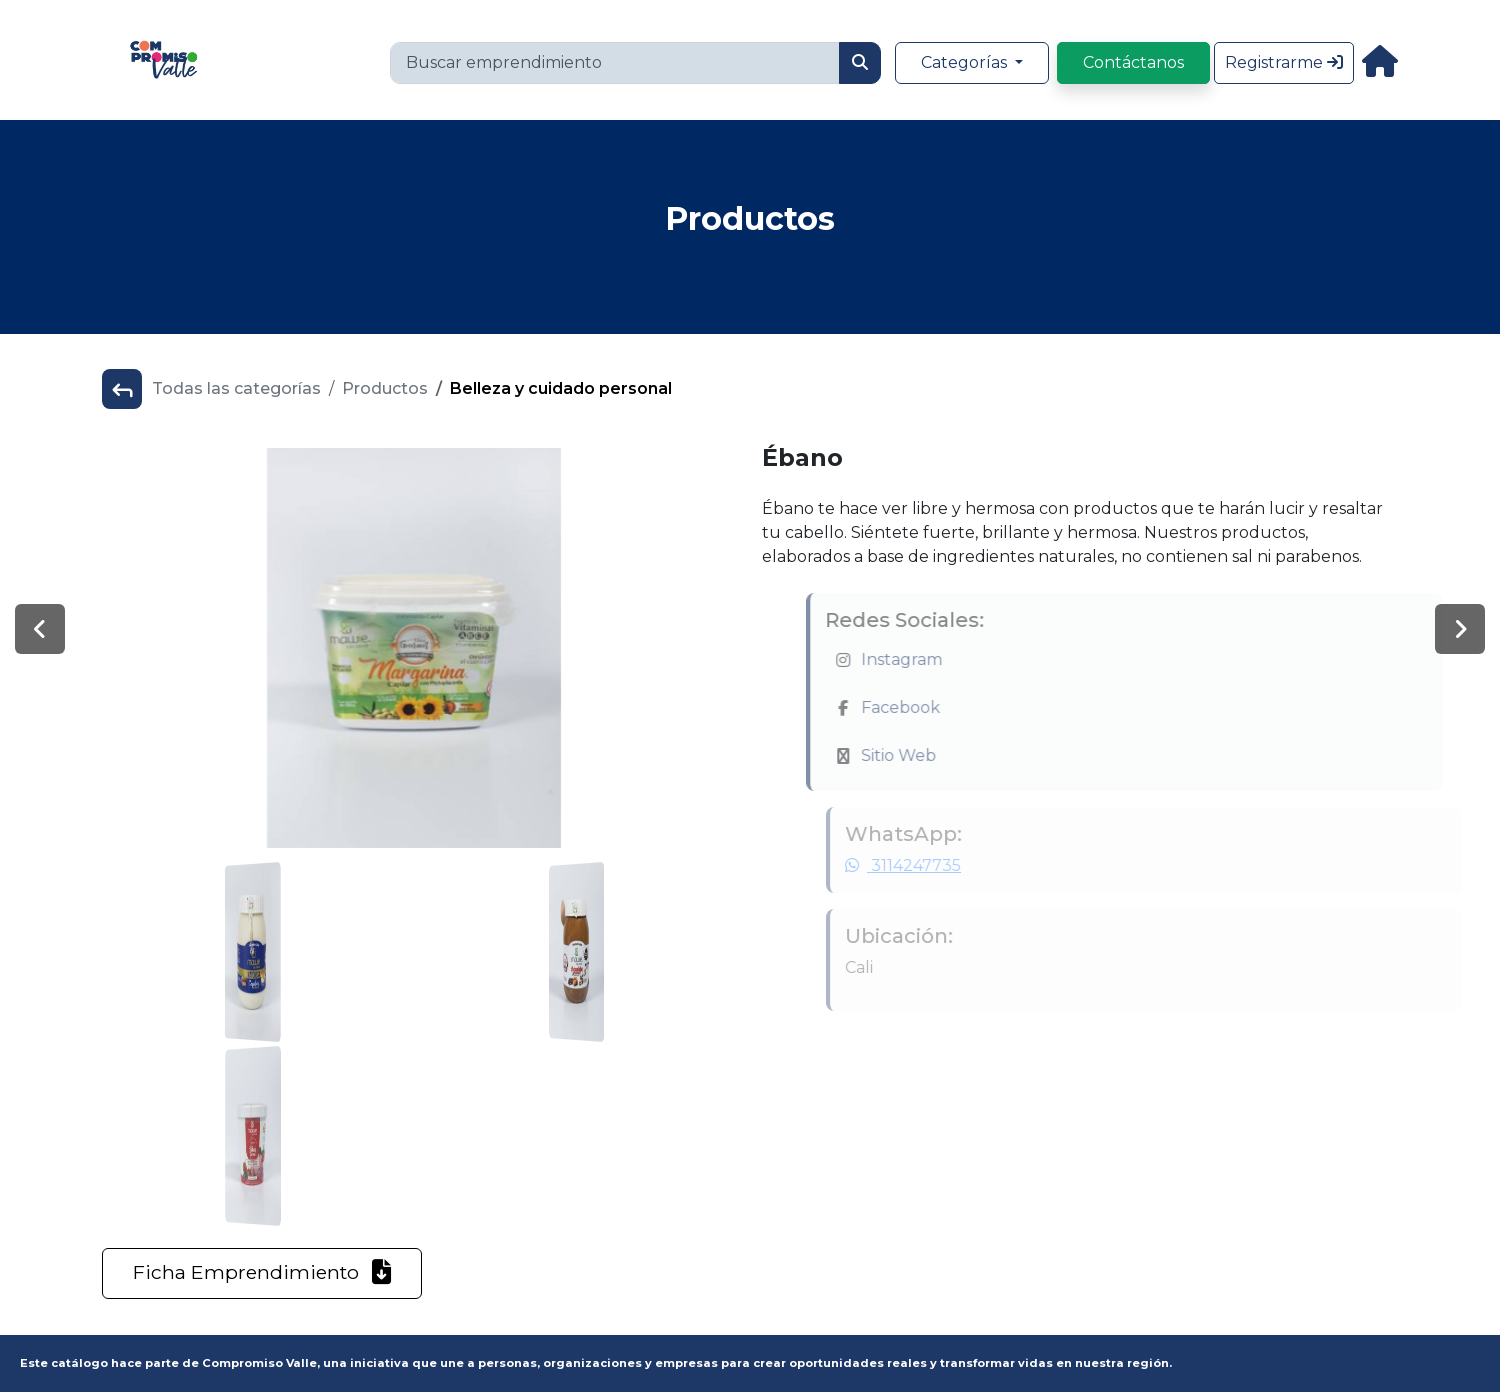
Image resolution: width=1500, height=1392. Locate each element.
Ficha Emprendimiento (262, 1272)
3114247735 (926, 865)
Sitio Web (926, 755)
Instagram (929, 659)
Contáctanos (1133, 62)
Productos (385, 388)
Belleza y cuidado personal (561, 388)
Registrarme (1284, 62)
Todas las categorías (236, 388)
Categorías (966, 62)
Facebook (928, 707)
